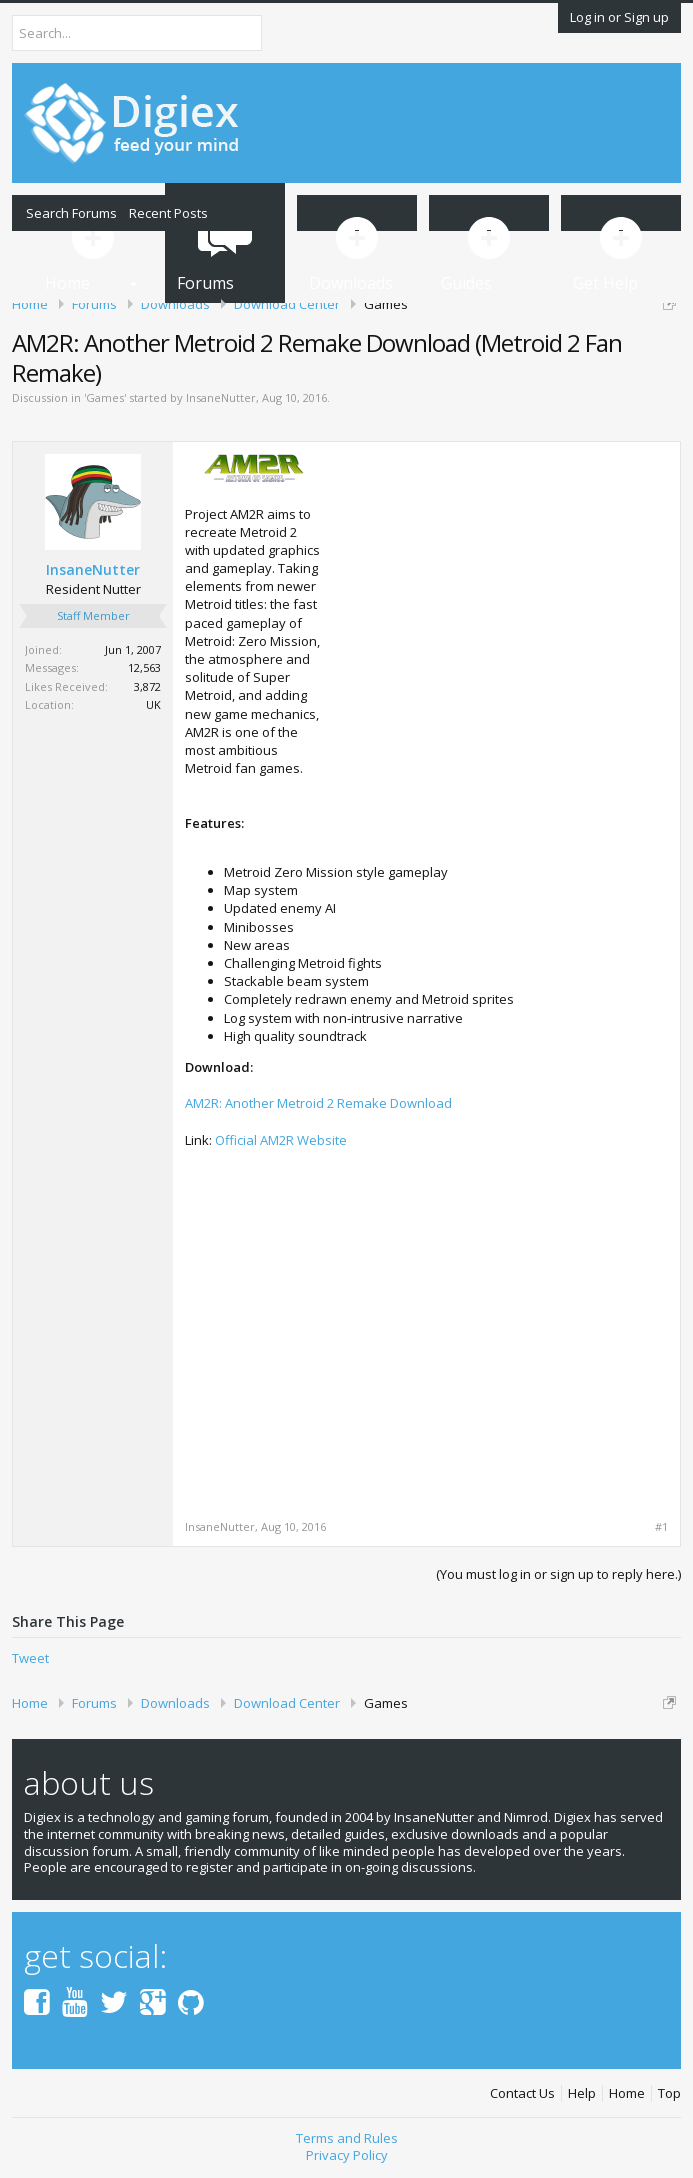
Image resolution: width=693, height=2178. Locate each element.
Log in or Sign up (619, 17)
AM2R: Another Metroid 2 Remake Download (318, 1103)
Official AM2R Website (281, 1140)
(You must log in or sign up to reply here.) (558, 1574)
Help (582, 2093)
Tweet (30, 1658)
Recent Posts (168, 213)
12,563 (144, 667)
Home (627, 2093)
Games (105, 397)
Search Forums (71, 213)
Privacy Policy (347, 2155)
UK (153, 704)
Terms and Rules (347, 2138)
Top (669, 2093)
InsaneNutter (221, 397)
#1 (661, 1527)
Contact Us (522, 2093)
